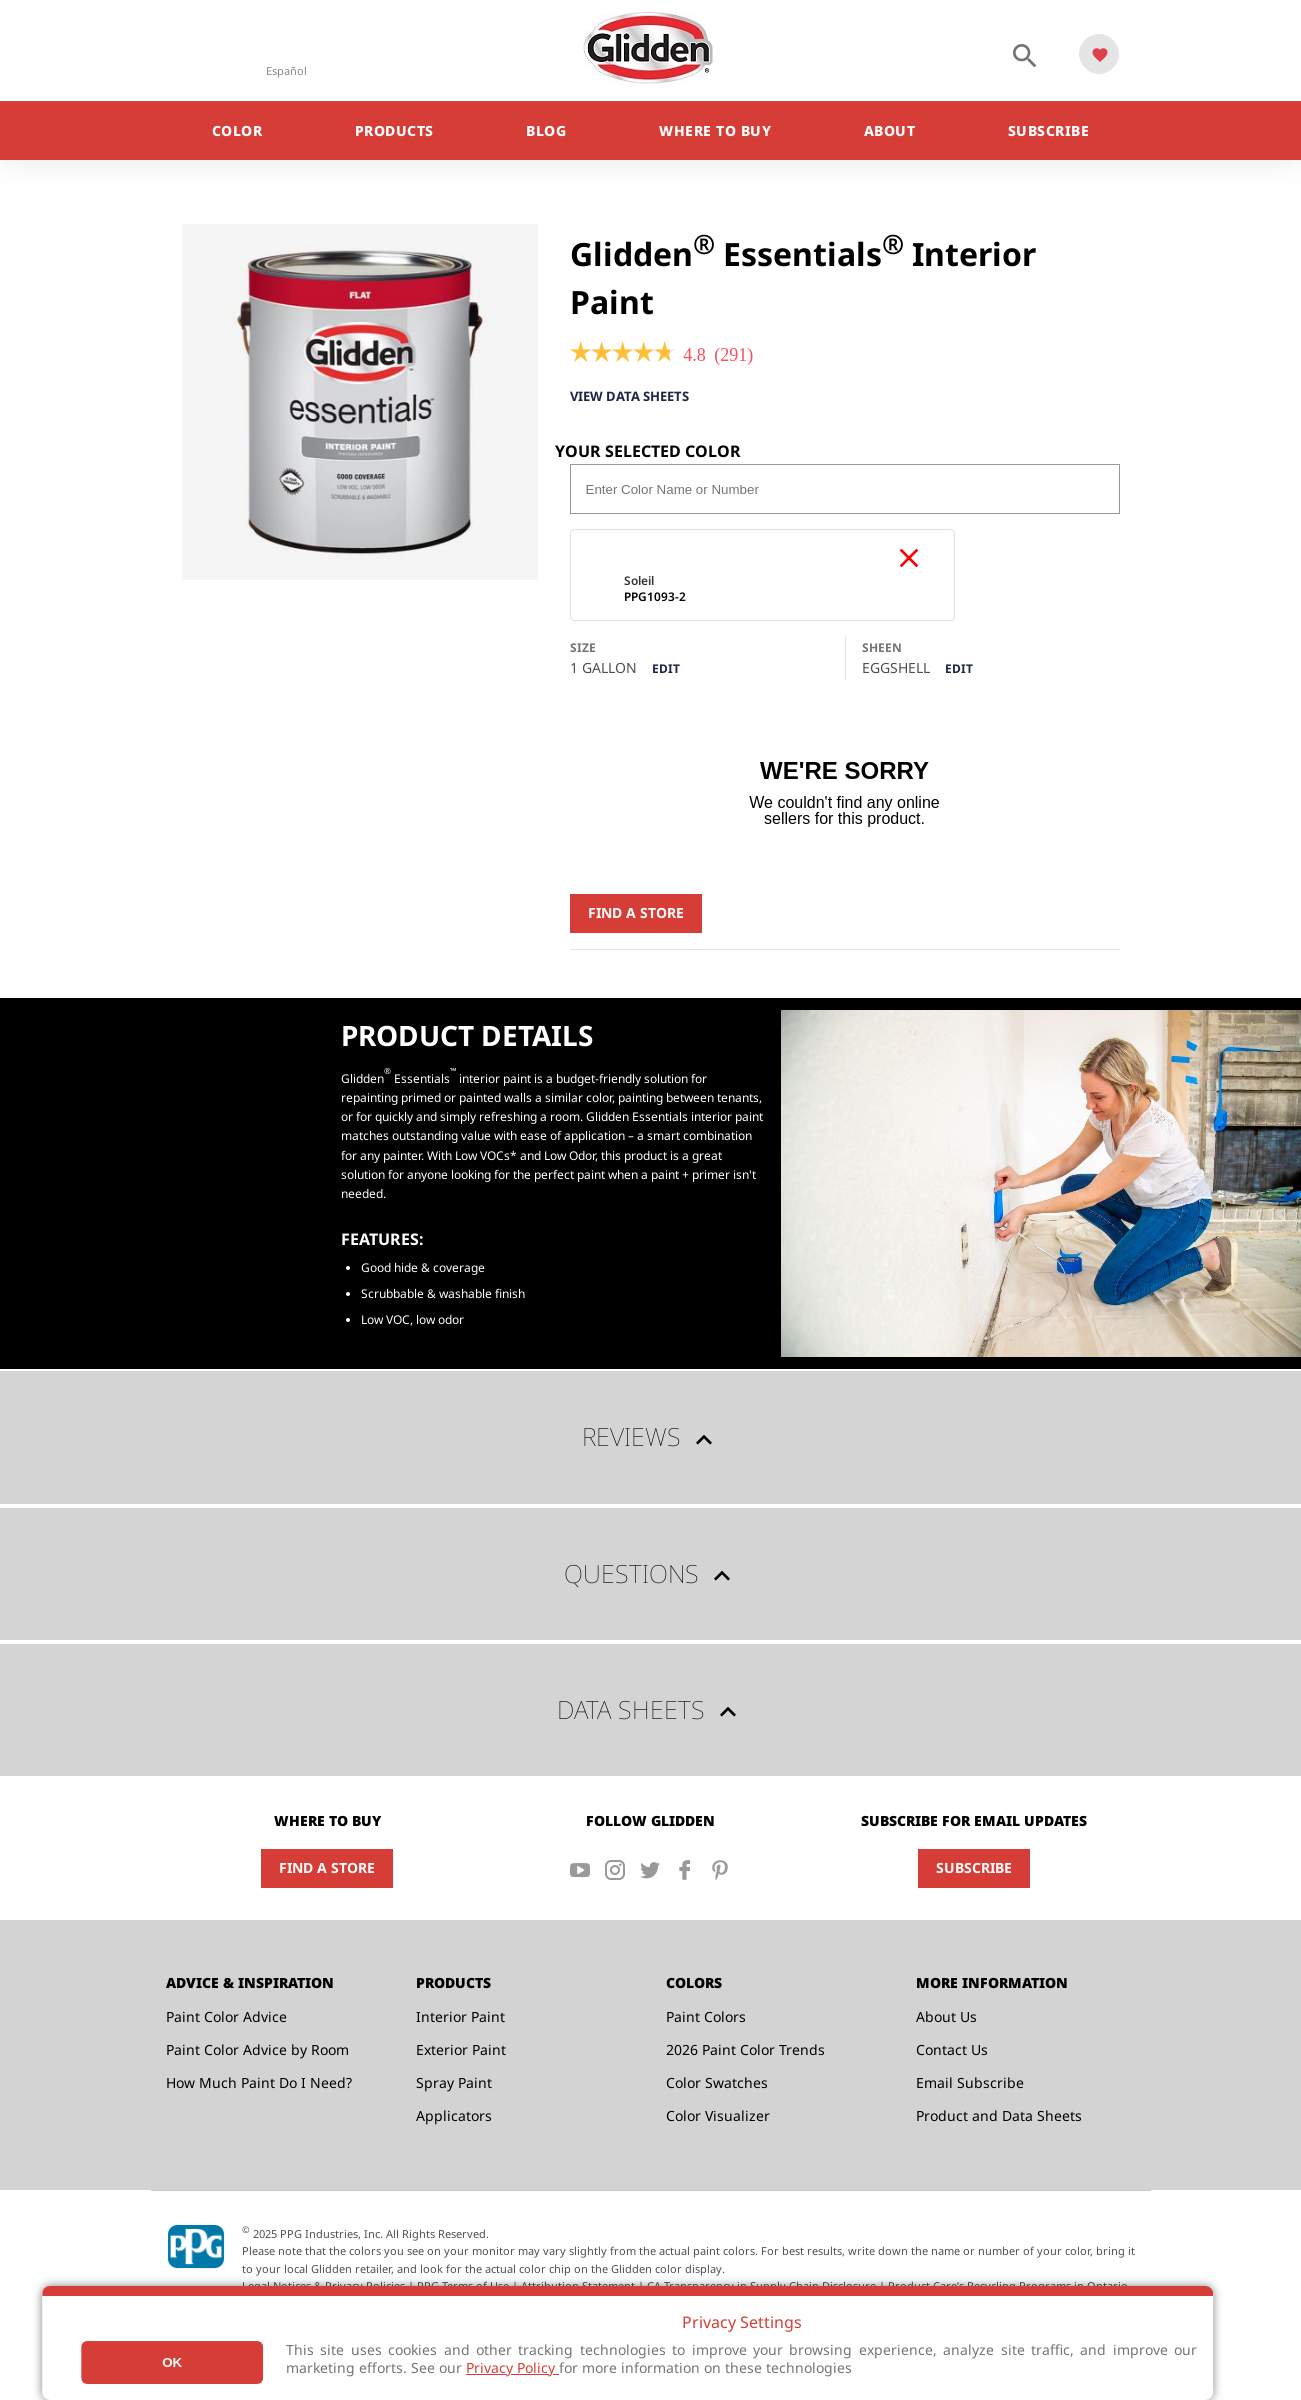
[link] (622, 355)
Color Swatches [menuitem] (717, 2083)
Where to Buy (715, 130)
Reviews (651, 1438)
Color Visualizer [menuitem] (718, 2116)
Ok (172, 2362)
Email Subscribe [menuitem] (970, 2083)
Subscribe (1049, 130)
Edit (666, 670)
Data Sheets (650, 1711)
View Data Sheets (635, 396)
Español (286, 70)
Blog (546, 130)
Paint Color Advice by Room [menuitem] (257, 2050)
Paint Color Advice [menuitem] (226, 2017)
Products (394, 130)
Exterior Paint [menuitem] (461, 2050)
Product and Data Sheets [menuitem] (999, 2116)
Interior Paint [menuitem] (460, 2017)
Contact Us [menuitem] (952, 2050)
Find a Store (636, 913)
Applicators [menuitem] (454, 2116)
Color (237, 130)
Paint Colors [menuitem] (706, 2017)
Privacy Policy (512, 2367)
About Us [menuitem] (946, 2017)
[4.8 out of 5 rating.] (694, 355)
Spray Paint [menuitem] (454, 2083)
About (890, 130)
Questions (651, 1575)
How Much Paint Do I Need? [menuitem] (259, 2083)
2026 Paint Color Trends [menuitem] (745, 2050)
